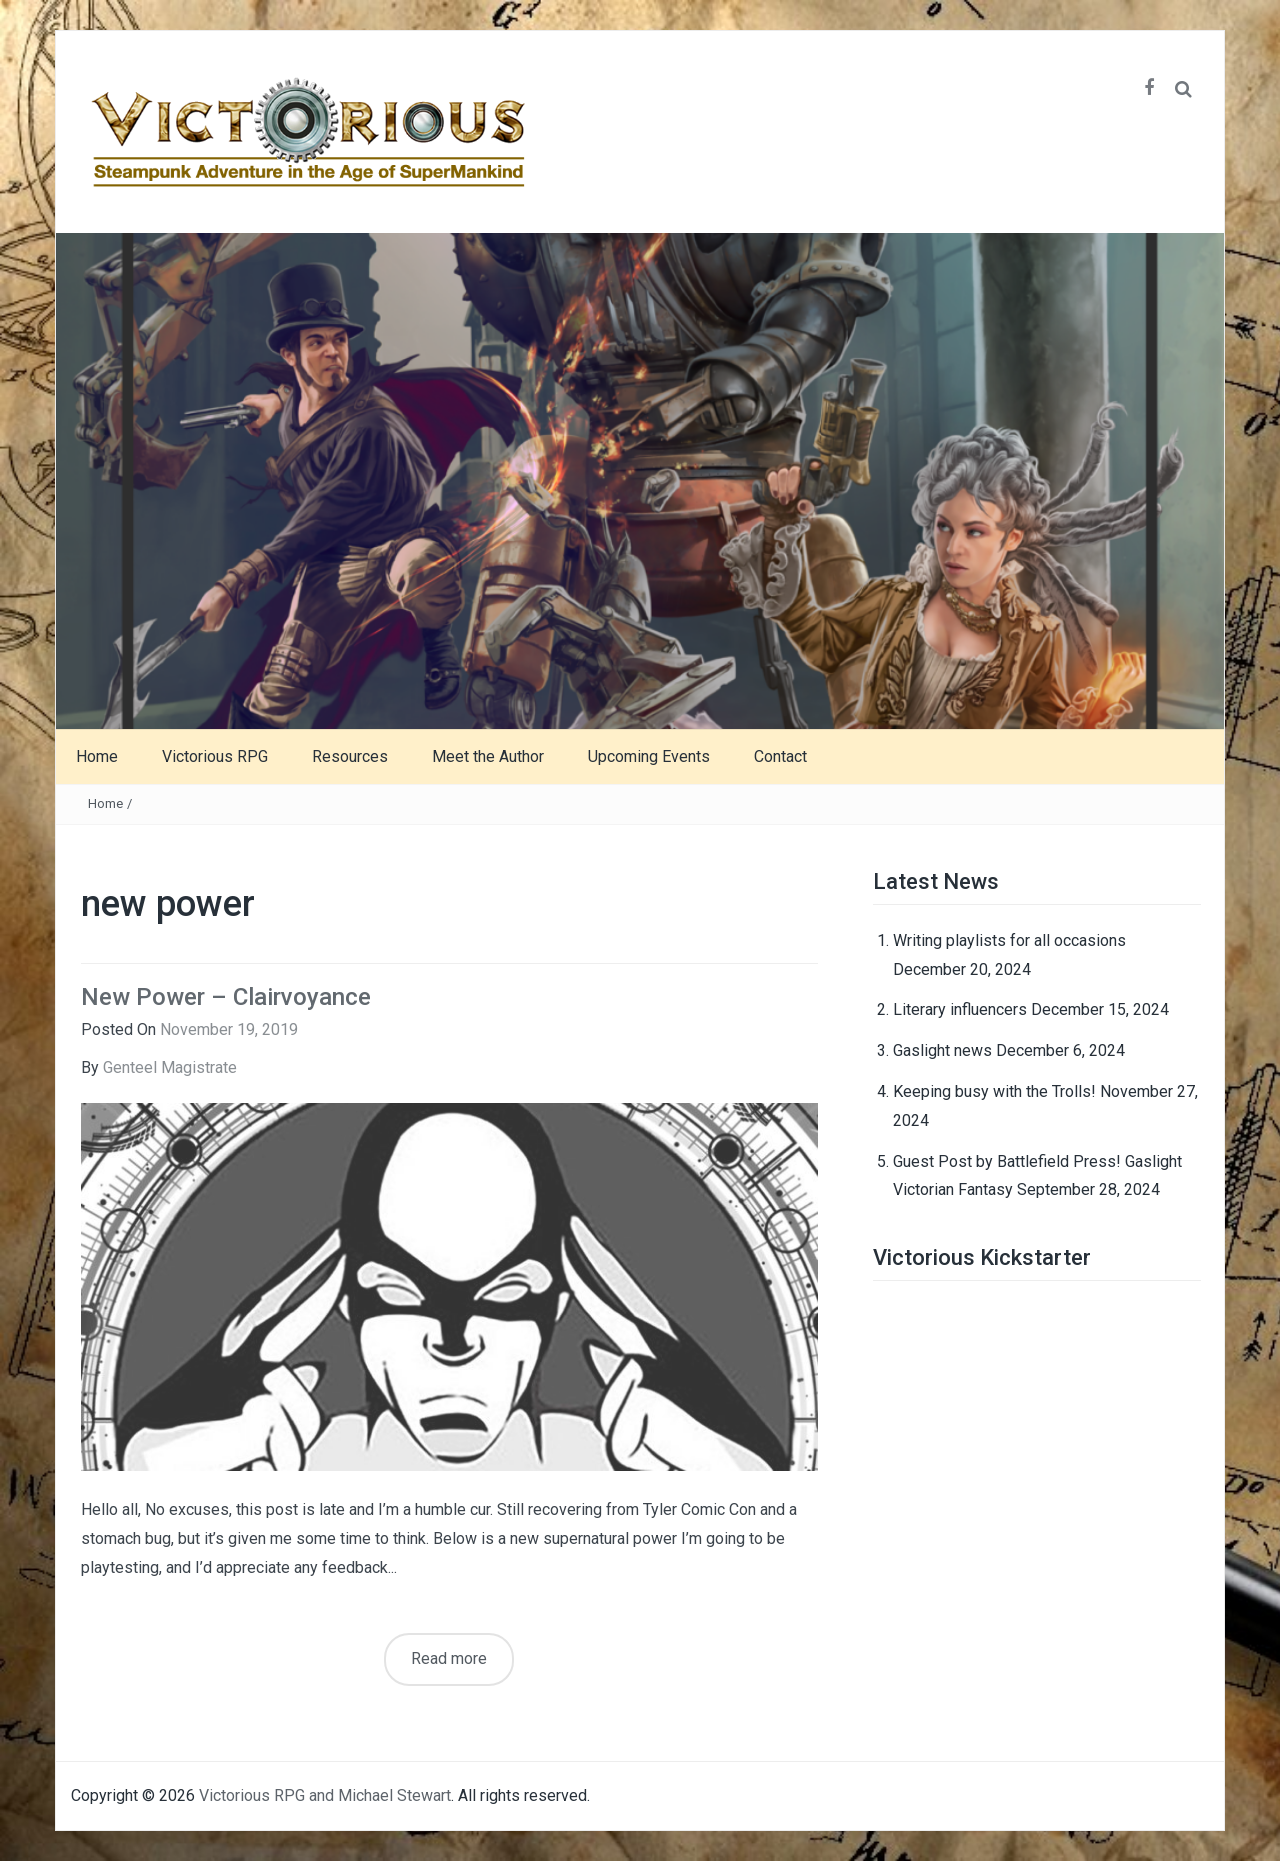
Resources (350, 756)
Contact (780, 756)
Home (97, 756)
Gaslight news (942, 1050)
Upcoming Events (649, 756)
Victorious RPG (215, 756)
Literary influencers (960, 1009)
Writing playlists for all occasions (1009, 940)
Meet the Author (488, 756)
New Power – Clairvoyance (226, 997)
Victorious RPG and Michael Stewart (325, 1795)
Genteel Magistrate (170, 1067)
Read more (449, 1658)
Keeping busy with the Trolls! (994, 1091)
